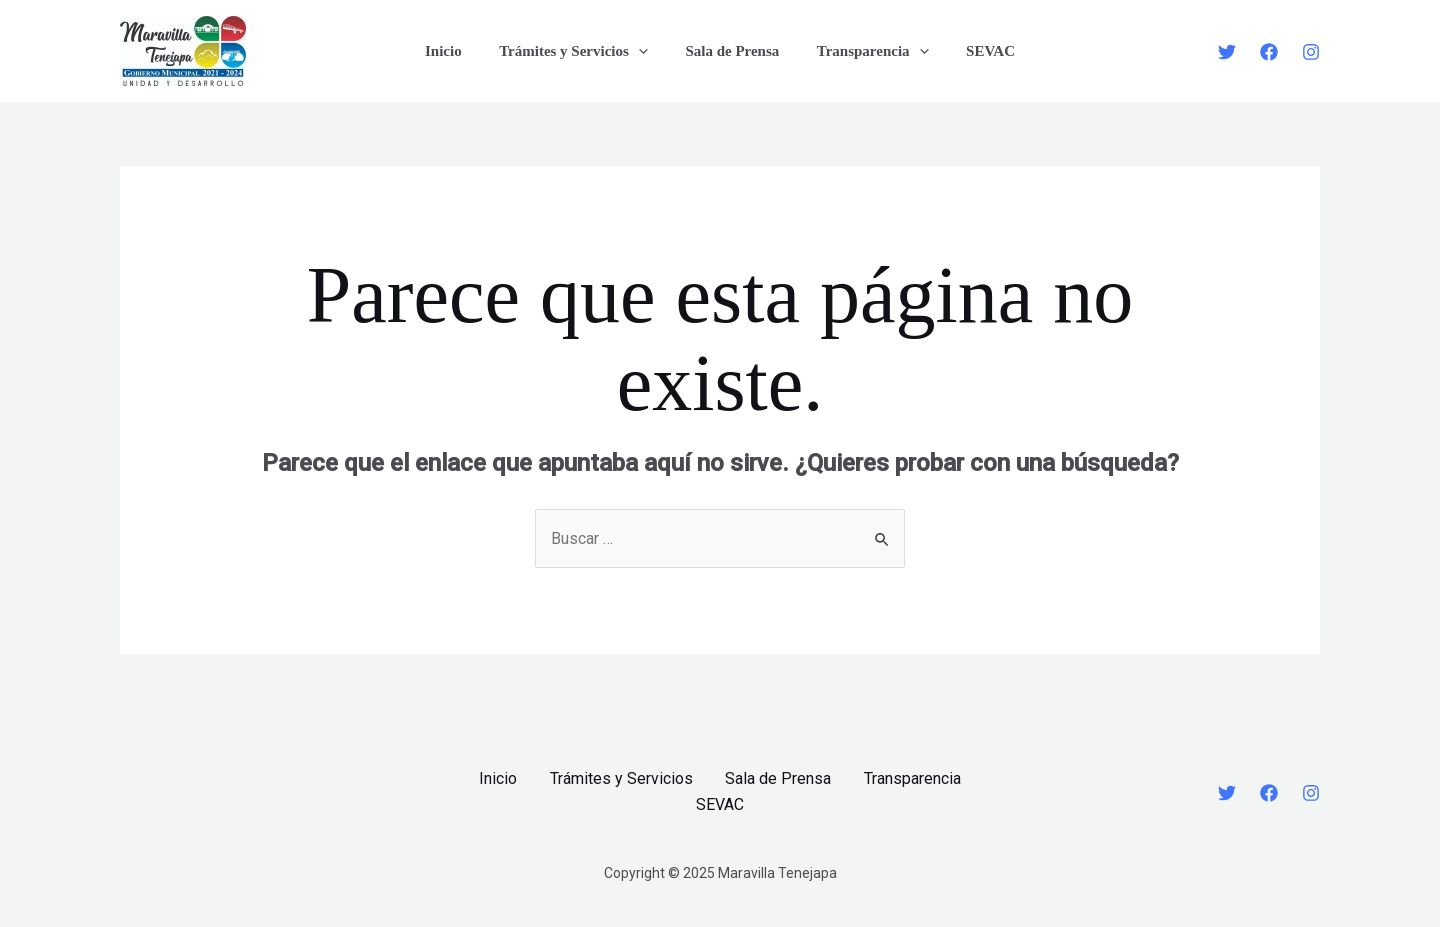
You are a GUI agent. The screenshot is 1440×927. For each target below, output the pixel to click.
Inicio (458, 51)
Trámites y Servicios (581, 51)
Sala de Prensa (732, 51)
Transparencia (865, 51)
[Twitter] (1227, 52)
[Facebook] (1269, 52)
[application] (645, 51)
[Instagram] (1311, 52)
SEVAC (975, 51)
